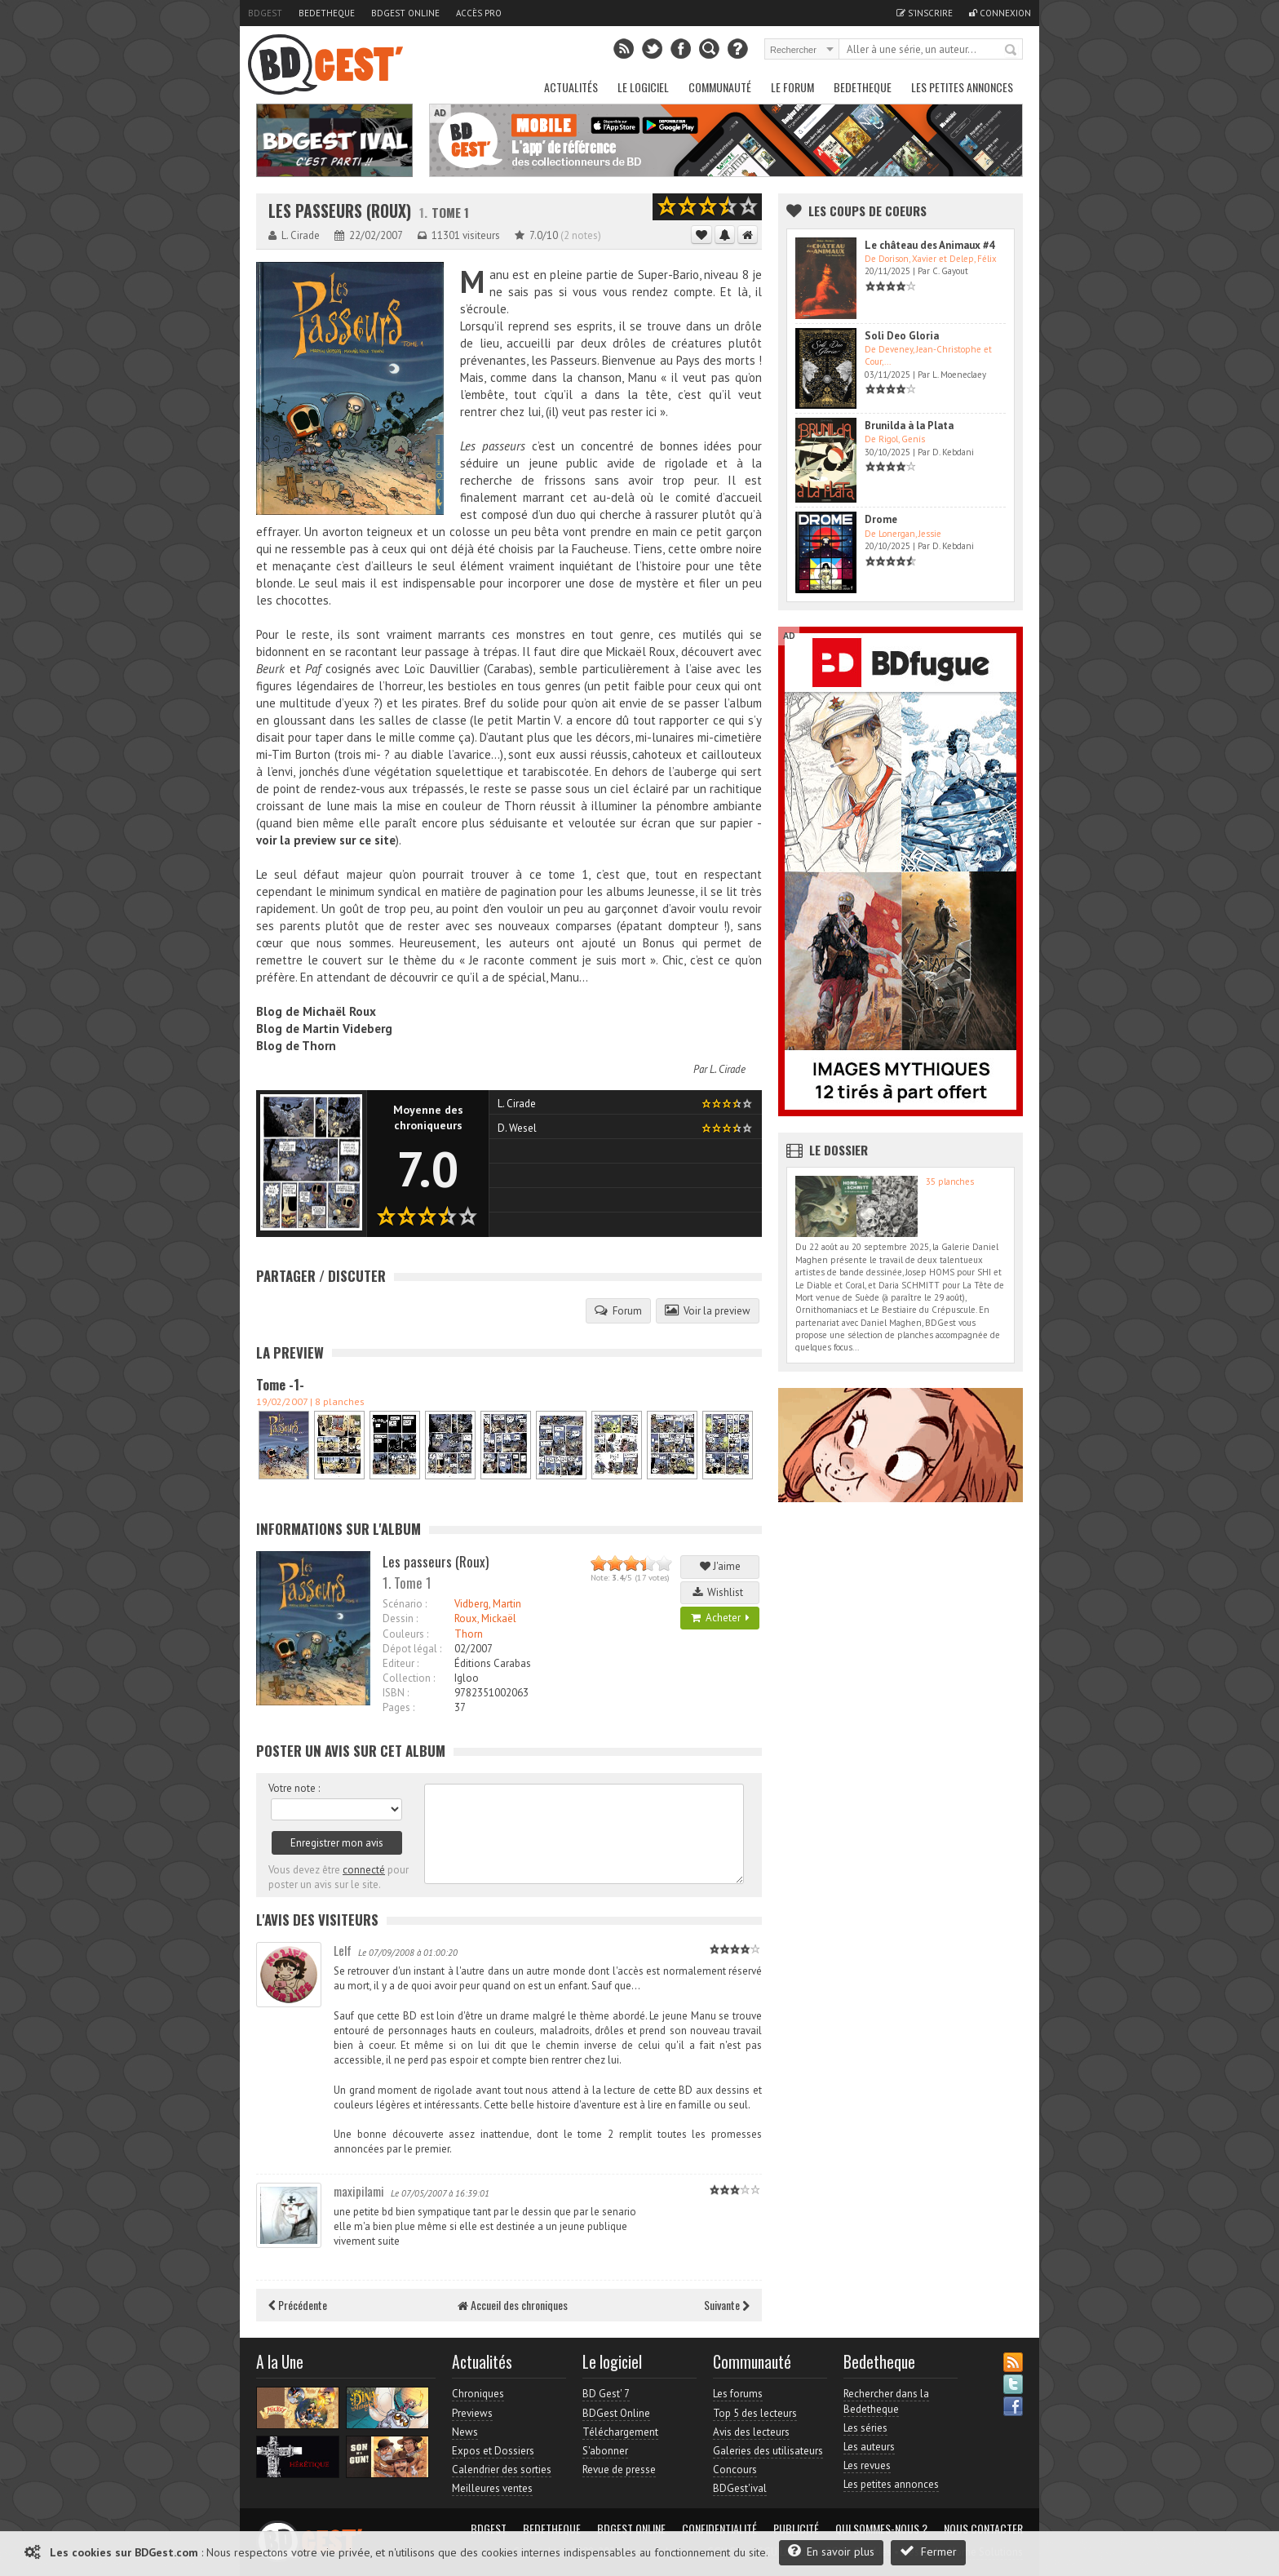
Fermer (928, 2551)
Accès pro (479, 13)
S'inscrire (924, 13)
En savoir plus (831, 2551)
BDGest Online (405, 13)
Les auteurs (869, 2447)
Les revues (867, 2465)
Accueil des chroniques (513, 2304)
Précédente (297, 2304)
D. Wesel (517, 1128)
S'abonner (605, 2451)
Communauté (719, 86)
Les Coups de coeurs (867, 210)
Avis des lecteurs (751, 2432)
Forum (618, 1310)
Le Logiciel (643, 86)
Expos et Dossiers (493, 2451)
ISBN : (396, 1693)
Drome (881, 519)
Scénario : (405, 1604)
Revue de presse (619, 2469)
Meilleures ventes (492, 2488)
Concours (735, 2469)
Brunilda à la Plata (909, 425)
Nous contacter (983, 2529)
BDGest (265, 13)
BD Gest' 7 (606, 2394)
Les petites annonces (962, 86)
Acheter (720, 1618)
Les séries (865, 2428)
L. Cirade (728, 1069)
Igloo (466, 1678)
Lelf (343, 1950)
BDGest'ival (740, 2488)
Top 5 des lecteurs (755, 2413)
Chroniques (478, 2394)
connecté (364, 1870)
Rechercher (1011, 50)
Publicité (796, 2529)
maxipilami (359, 2191)
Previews (472, 2413)
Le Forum (792, 86)
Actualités (571, 86)
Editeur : (400, 1663)
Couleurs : (405, 1634)
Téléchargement (620, 2432)
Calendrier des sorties (501, 2469)
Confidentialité (719, 2529)
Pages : (398, 1707)
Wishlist (720, 1592)
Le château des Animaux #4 (929, 245)
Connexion (1000, 13)
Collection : (409, 1678)
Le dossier (838, 1150)
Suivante (727, 2304)
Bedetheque (327, 13)
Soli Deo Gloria (902, 336)
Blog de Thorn (296, 1045)
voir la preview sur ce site (326, 840)
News (465, 2432)
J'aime (720, 1566)
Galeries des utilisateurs (768, 2451)
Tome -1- (280, 1384)
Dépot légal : (412, 1649)
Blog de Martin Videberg (324, 1028)
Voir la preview (707, 1310)
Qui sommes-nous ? (881, 2529)
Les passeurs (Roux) (339, 211)
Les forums (738, 2394)
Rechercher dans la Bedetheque (886, 2401)
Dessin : (400, 1618)
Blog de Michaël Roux (316, 1011)
